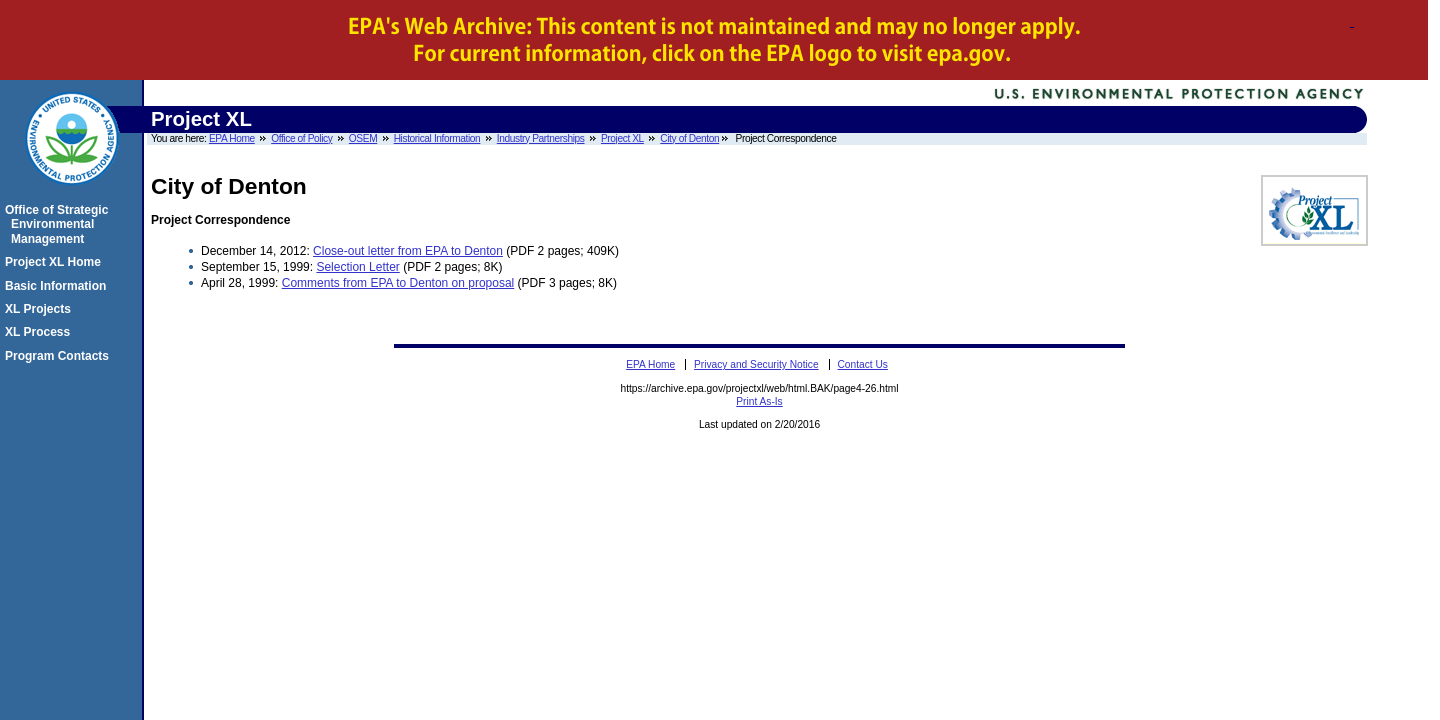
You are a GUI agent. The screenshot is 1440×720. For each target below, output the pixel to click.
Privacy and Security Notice (756, 364)
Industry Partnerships (541, 138)
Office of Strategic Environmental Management (59, 224)
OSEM (363, 138)
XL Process (40, 332)
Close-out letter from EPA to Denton (408, 251)
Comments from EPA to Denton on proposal (398, 283)
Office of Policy (301, 138)
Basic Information (58, 286)
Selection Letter (357, 267)
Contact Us (862, 364)
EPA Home (232, 138)
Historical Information (437, 138)
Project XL (622, 138)
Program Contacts (60, 356)
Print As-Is (759, 401)
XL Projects (41, 309)
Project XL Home (56, 262)
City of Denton (689, 138)
